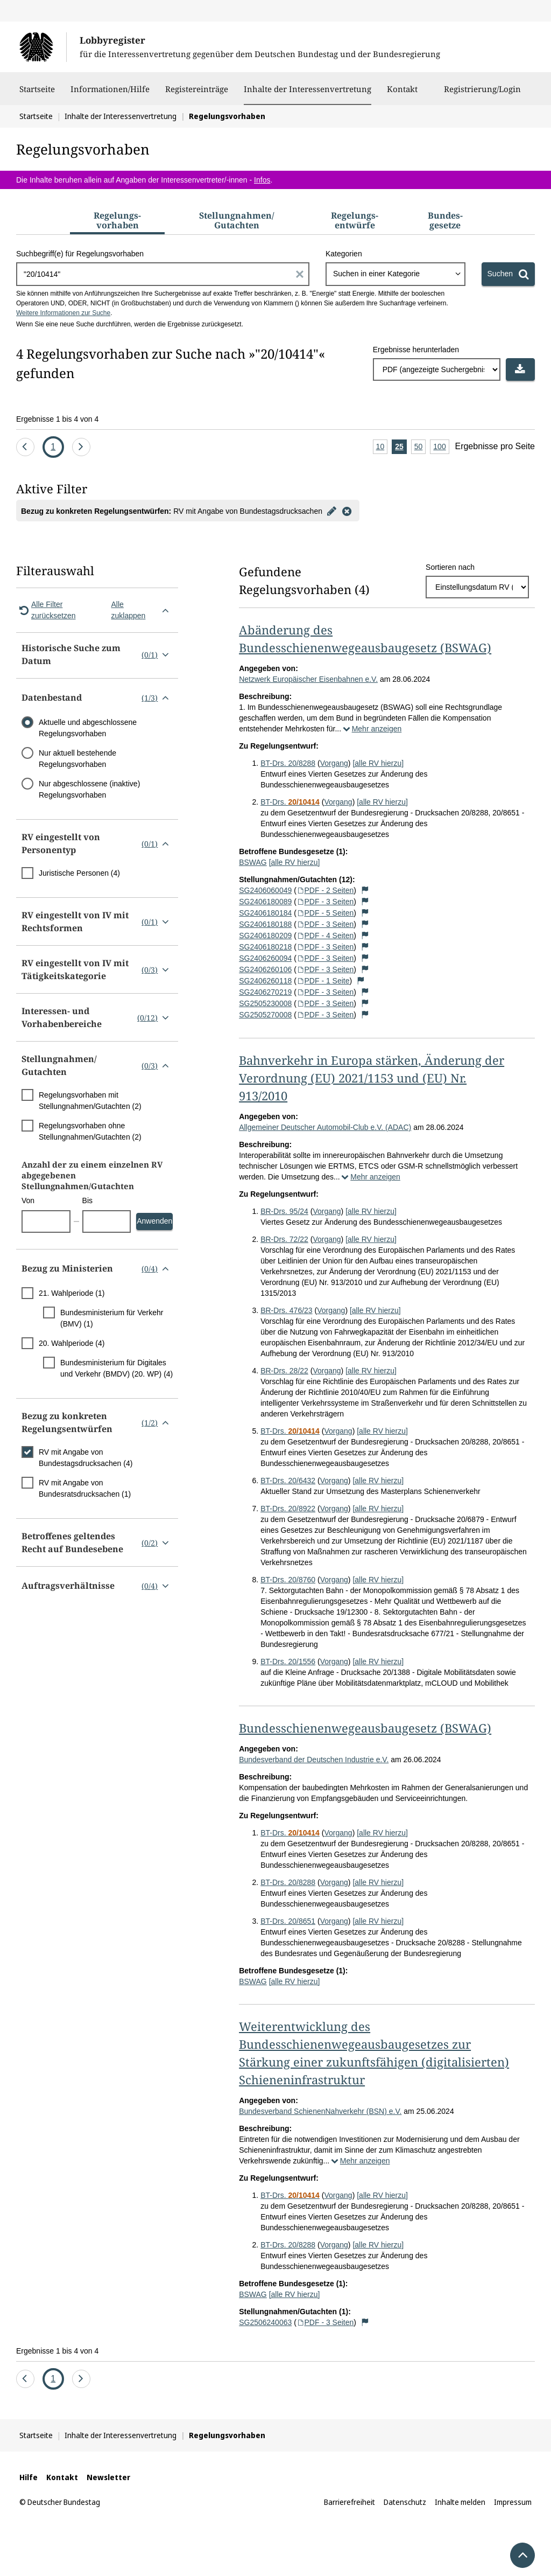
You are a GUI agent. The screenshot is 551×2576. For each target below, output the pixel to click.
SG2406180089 (265, 901)
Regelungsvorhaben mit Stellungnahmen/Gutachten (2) (90, 1101)
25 (401, 447)
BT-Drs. (290, 802)
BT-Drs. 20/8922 (287, 1508)
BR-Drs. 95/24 (284, 1211)
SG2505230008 (265, 1003)
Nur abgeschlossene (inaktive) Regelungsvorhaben (89, 789)
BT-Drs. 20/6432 (287, 1480)
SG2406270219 (265, 992)
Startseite (37, 94)
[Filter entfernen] (347, 510)
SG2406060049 (265, 890)
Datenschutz (405, 2502)
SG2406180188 (265, 924)
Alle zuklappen (142, 610)
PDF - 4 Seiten (325, 935)
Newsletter (108, 2477)
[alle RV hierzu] (378, 763)
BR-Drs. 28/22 (284, 1370)
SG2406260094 (265, 958)
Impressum (513, 2502)
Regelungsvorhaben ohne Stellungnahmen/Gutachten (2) (90, 1131)
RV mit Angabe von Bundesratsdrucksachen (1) (85, 1488)
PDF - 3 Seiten (325, 901)
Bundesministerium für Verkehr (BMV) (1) (111, 1318)
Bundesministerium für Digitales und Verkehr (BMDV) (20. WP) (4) (116, 1368)
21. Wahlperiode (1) (71, 1293)
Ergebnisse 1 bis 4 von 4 (57, 419)
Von (28, 1200)
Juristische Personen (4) (79, 873)
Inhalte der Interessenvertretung (307, 89)
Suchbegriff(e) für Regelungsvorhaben (80, 253)
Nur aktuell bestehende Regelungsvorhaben (77, 759)
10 (382, 447)
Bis (87, 1200)
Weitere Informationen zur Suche (63, 313)
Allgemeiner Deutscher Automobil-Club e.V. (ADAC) (325, 1127)
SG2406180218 (265, 947)
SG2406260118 (265, 980)
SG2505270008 (265, 1014)
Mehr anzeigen (371, 728)
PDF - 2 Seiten (325, 890)
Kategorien (344, 253)
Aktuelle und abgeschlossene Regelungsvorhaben (88, 728)
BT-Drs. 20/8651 (287, 1921)
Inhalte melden (460, 2502)
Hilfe (28, 2477)
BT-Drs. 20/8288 (287, 763)
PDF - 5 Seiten (325, 913)
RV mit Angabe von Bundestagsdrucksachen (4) (85, 1458)
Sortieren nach (450, 567)
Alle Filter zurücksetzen (45, 610)
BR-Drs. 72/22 (284, 1239)
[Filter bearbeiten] (332, 510)
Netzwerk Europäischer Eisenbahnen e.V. (308, 679)
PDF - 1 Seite (323, 980)
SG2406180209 (265, 935)
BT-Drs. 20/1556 (287, 1661)
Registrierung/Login (482, 94)
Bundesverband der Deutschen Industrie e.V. (313, 1759)
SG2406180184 (265, 913)
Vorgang (334, 763)
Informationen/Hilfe (110, 94)
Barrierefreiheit (349, 2502)
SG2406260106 (265, 969)
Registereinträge (196, 94)
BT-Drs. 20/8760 (287, 1579)
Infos (262, 180)
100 (441, 447)
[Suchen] (508, 274)
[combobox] (395, 274)
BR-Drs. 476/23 (286, 1310)
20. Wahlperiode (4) (71, 1343)
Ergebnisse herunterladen (416, 349)
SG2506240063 (265, 2322)
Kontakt (402, 94)
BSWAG (253, 862)
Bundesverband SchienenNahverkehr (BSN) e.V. (320, 2111)
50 (420, 447)
